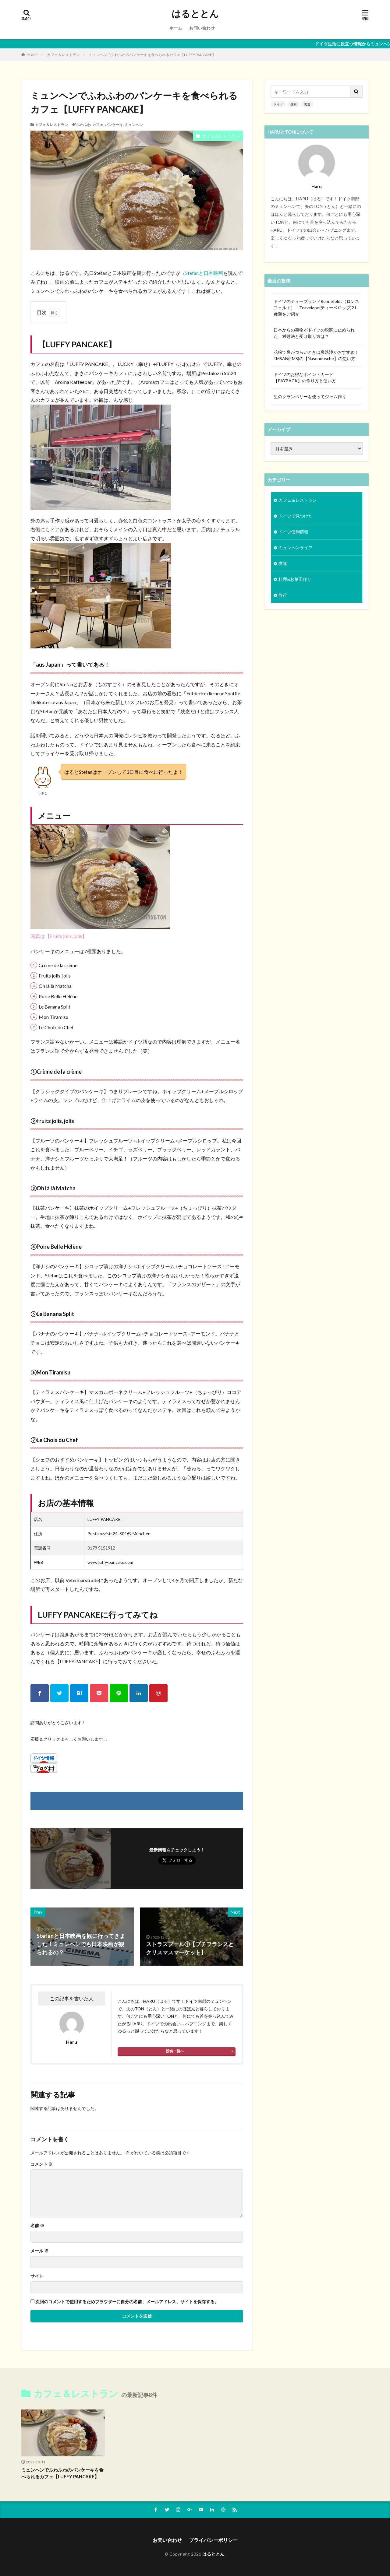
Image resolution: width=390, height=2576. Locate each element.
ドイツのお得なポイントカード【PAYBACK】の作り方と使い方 (305, 377)
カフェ (97, 124)
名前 (37, 2225)
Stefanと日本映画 (204, 273)
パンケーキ (114, 124)
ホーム (175, 27)
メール (39, 2251)
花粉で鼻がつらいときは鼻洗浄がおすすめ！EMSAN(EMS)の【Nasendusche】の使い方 (316, 355)
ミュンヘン (134, 124)
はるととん (195, 13)
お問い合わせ (202, 27)
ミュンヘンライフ (295, 547)
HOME (32, 54)
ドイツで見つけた (295, 515)
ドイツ (278, 104)
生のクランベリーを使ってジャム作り (310, 396)
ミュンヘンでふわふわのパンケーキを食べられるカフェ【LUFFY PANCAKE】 (152, 54)
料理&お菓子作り (294, 579)
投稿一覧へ (175, 2051)
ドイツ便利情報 (293, 531)
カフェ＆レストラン (63, 54)
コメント (41, 2164)
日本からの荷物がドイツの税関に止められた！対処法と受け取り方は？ (314, 333)
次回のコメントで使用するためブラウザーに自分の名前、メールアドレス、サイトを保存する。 (127, 2302)
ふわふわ (83, 124)
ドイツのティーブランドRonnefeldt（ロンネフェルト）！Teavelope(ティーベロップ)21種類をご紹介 (316, 308)
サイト (36, 2276)
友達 (307, 104)
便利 (293, 104)
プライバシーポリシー (213, 2540)
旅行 (282, 595)
